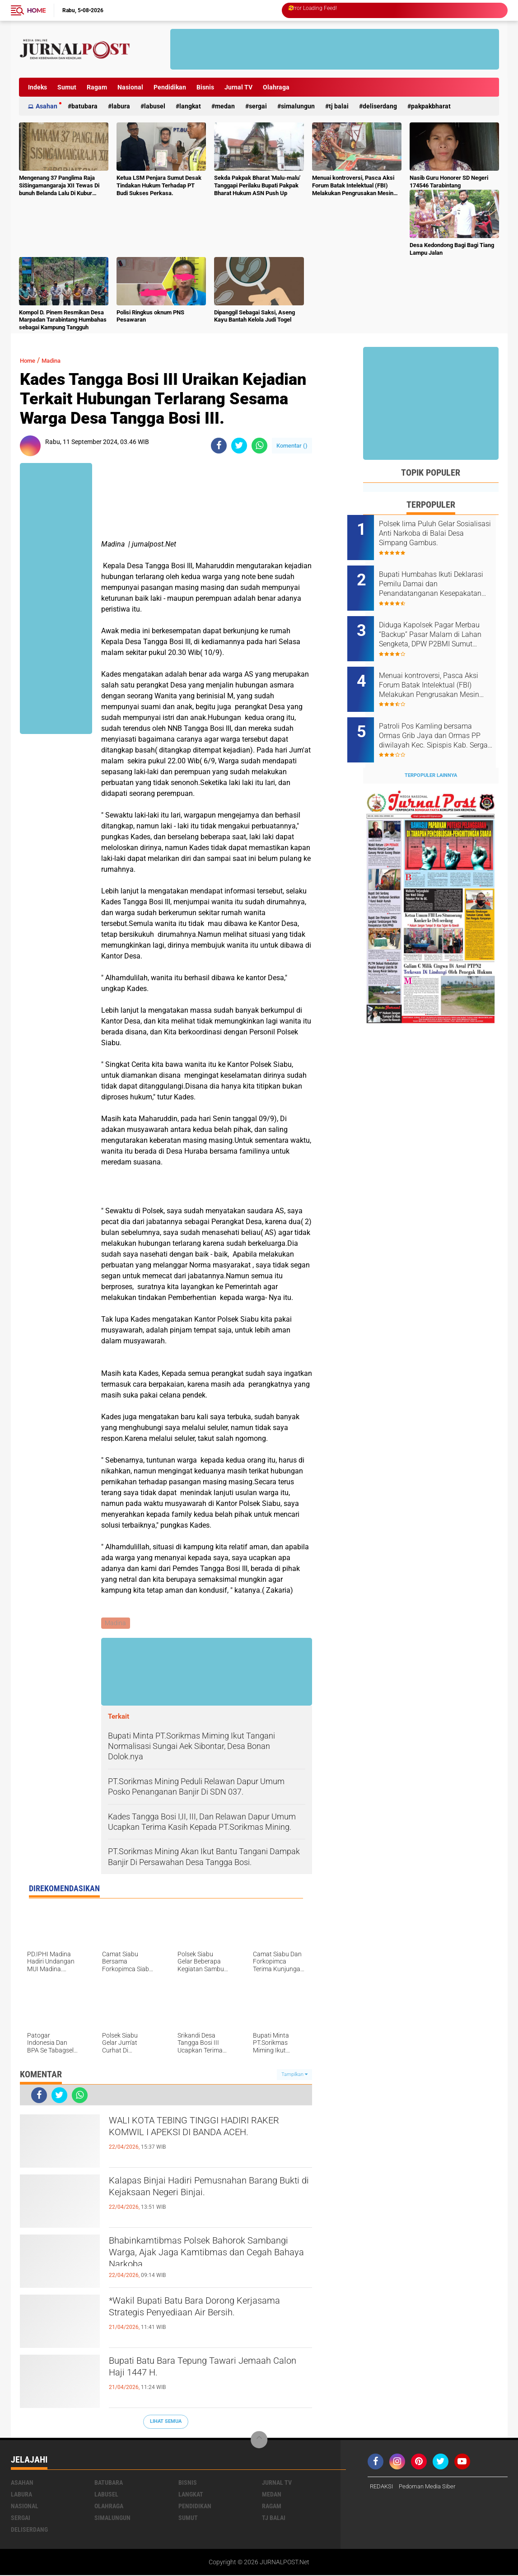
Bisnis (205, 87)
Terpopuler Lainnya (431, 750)
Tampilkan (294, 2075)
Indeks (37, 87)
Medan (225, 106)
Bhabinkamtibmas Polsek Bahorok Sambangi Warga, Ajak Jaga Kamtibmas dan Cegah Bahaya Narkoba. (197, 2258)
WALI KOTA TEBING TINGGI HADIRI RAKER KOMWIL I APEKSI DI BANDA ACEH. (201, 2138)
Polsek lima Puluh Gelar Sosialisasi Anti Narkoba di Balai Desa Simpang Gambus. (442, 533)
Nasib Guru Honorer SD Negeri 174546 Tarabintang (449, 181)
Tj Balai (339, 106)
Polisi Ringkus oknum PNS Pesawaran (150, 316)
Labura (121, 106)
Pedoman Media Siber (431, 2487)
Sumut (66, 87)
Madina (58, 360)
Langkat (190, 106)
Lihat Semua (166, 2422)
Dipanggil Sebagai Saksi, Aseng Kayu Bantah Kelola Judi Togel (254, 316)
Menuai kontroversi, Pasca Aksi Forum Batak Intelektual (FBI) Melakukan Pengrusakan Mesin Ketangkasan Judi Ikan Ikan (353, 185)
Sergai (258, 106)
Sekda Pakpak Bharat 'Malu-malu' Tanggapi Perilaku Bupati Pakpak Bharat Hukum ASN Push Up (257, 185)
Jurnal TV (238, 87)
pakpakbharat (431, 106)
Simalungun (298, 106)
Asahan (46, 106)
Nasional (130, 87)
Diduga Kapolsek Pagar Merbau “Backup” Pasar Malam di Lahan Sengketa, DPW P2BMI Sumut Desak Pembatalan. (437, 625)
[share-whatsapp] (259, 445)
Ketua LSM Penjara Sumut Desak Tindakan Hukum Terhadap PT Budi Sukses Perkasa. (159, 185)
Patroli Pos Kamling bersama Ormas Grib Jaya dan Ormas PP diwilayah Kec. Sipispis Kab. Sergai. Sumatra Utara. (441, 716)
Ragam (97, 87)
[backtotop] (259, 2441)
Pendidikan (170, 87)
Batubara (84, 106)
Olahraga (276, 87)
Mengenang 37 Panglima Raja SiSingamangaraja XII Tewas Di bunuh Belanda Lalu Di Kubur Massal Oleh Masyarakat (59, 185)
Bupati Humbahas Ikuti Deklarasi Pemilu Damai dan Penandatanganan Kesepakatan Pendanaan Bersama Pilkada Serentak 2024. (440, 579)
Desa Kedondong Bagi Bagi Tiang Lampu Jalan (452, 249)
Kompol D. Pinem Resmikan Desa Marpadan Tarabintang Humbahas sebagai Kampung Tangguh (63, 320)
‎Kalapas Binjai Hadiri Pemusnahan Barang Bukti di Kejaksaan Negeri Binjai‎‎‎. (209, 2190)
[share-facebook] (219, 445)
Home (36, 10)
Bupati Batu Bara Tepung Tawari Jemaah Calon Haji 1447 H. (190, 2370)
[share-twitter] (239, 445)
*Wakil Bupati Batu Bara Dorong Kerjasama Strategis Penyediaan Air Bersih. (199, 2318)
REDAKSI (382, 2487)
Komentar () (292, 445)
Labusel (154, 106)
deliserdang (380, 106)
